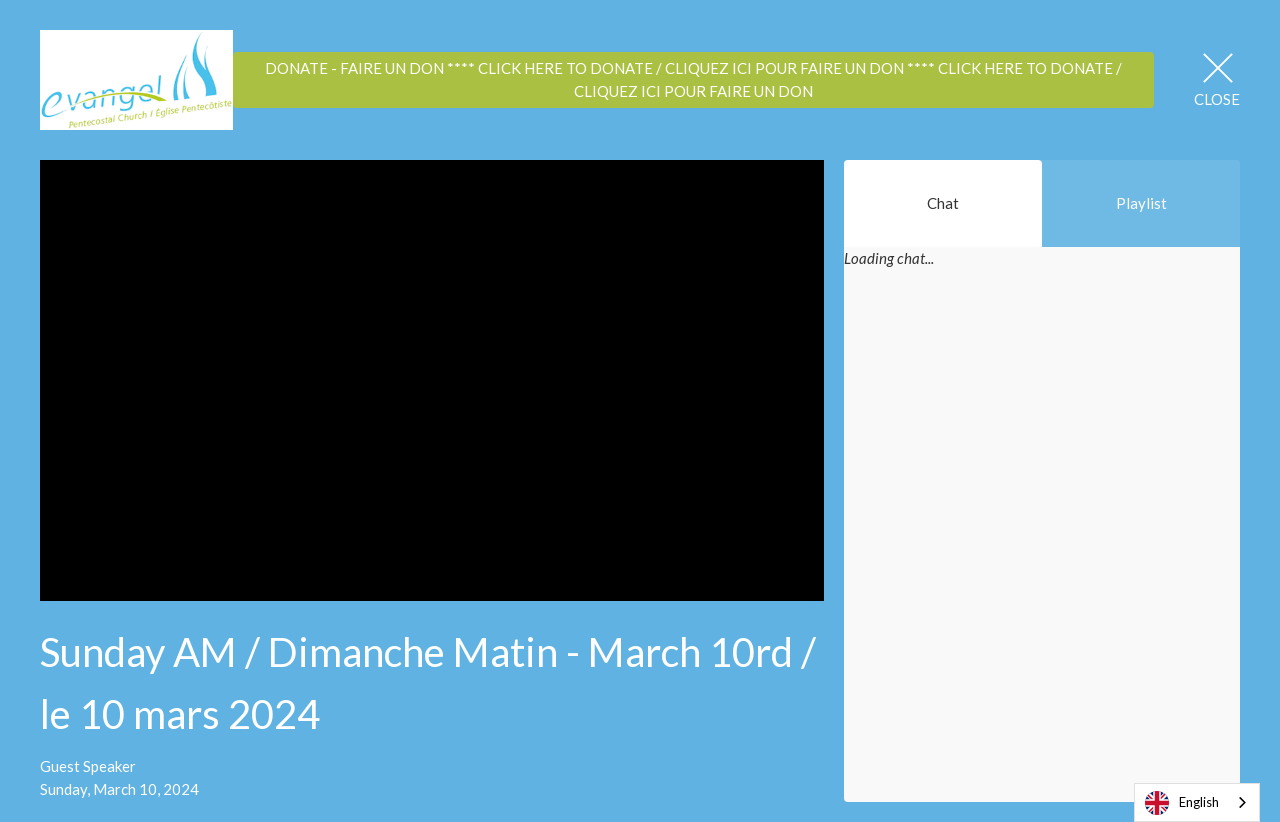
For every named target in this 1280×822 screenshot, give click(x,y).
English (1182, 803)
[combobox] (1197, 802)
